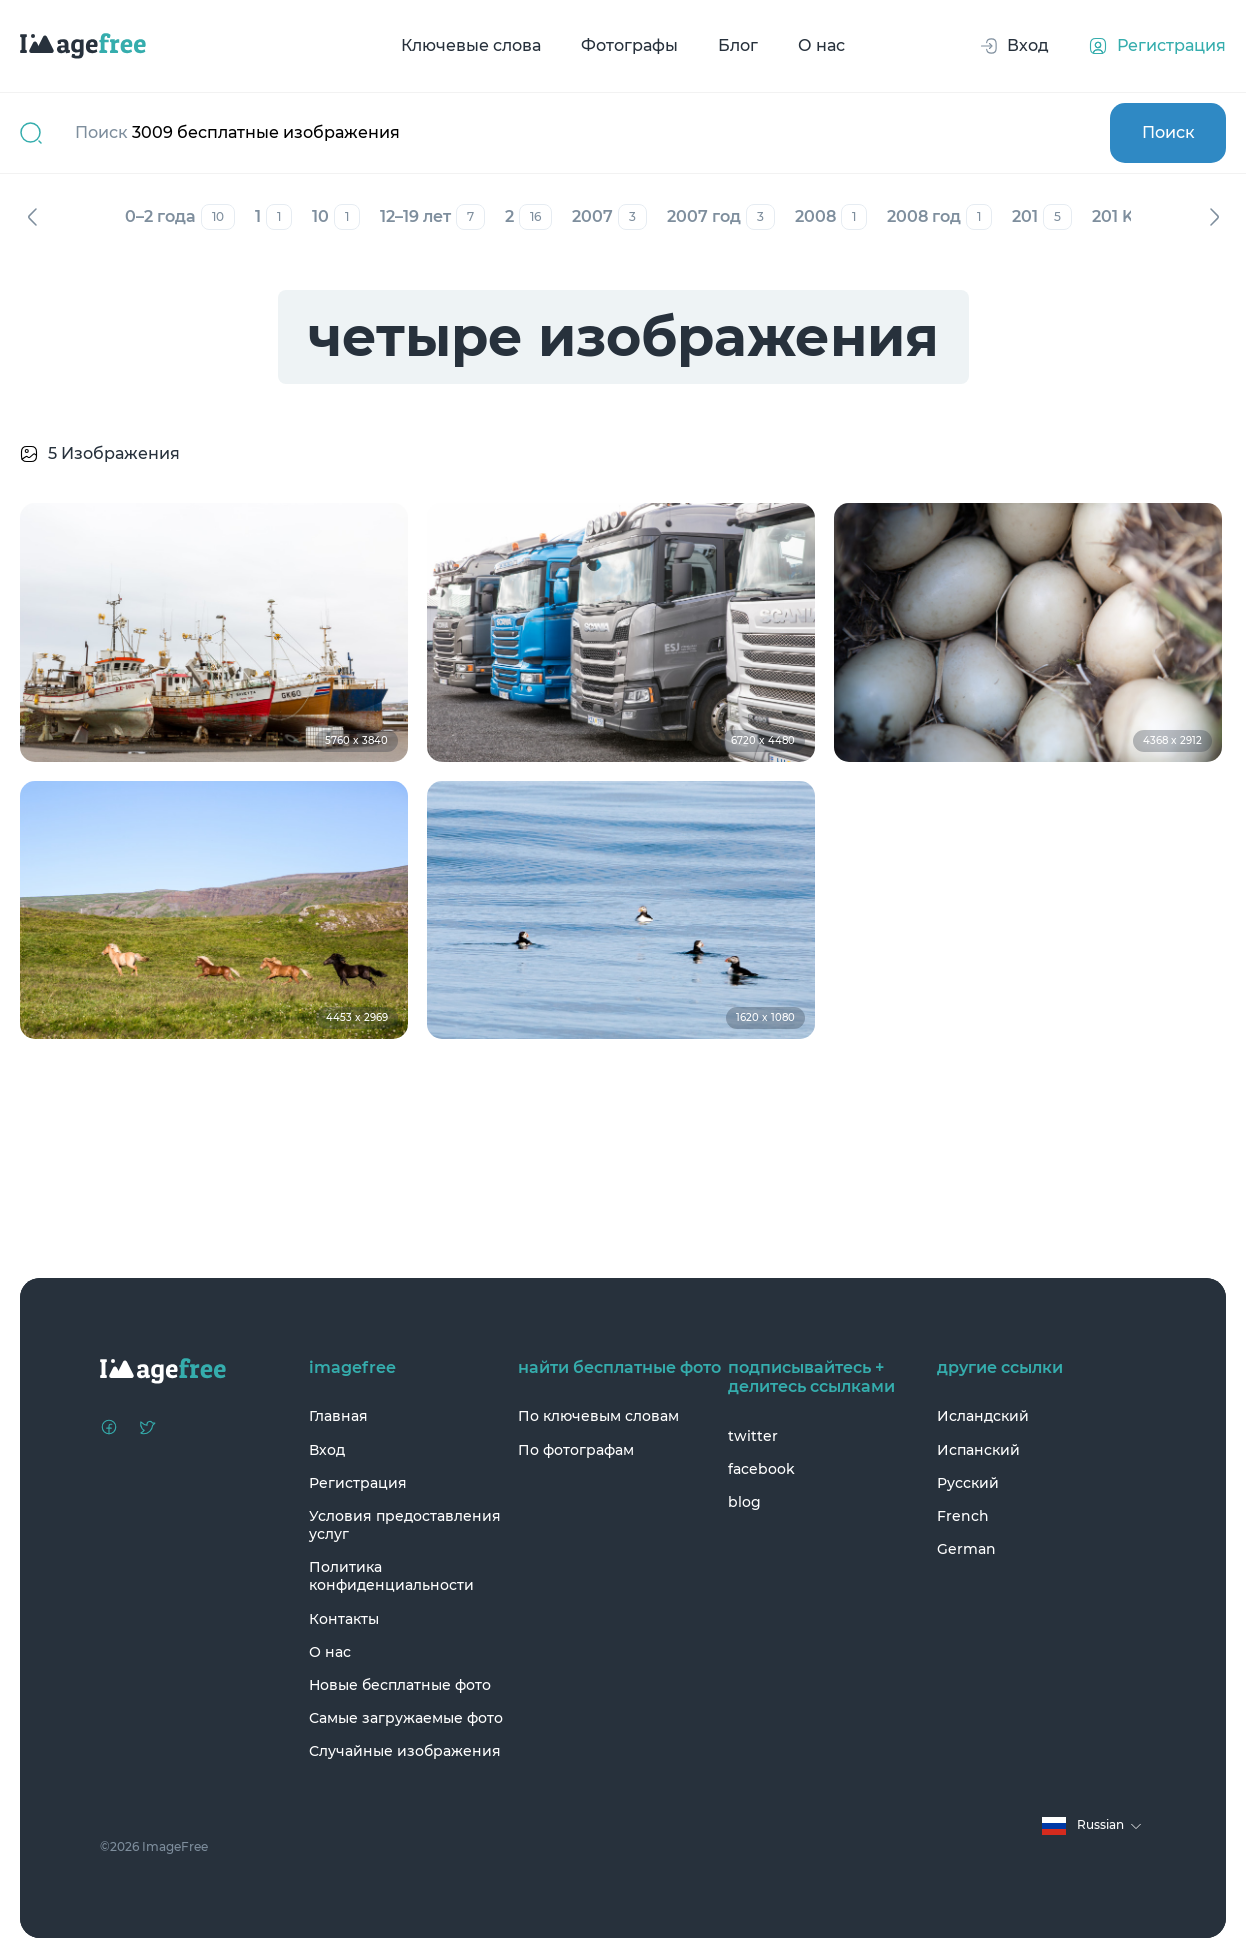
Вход (327, 1450)
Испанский (978, 1450)
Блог (738, 45)
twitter (753, 1436)
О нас (821, 45)
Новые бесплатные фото (400, 1685)
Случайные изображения (405, 1751)
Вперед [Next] (1214, 217)
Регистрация (358, 1483)
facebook (761, 1469)
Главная (338, 1416)
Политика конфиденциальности (391, 1576)
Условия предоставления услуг (405, 1525)
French (963, 1516)
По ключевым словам (598, 1416)
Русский (968, 1483)
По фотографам (576, 1450)
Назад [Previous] (32, 217)
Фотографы (629, 45)
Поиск (1168, 132)
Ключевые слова (471, 45)
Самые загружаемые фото (406, 1718)
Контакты (344, 1619)
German (966, 1549)
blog (744, 1502)
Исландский (983, 1416)
